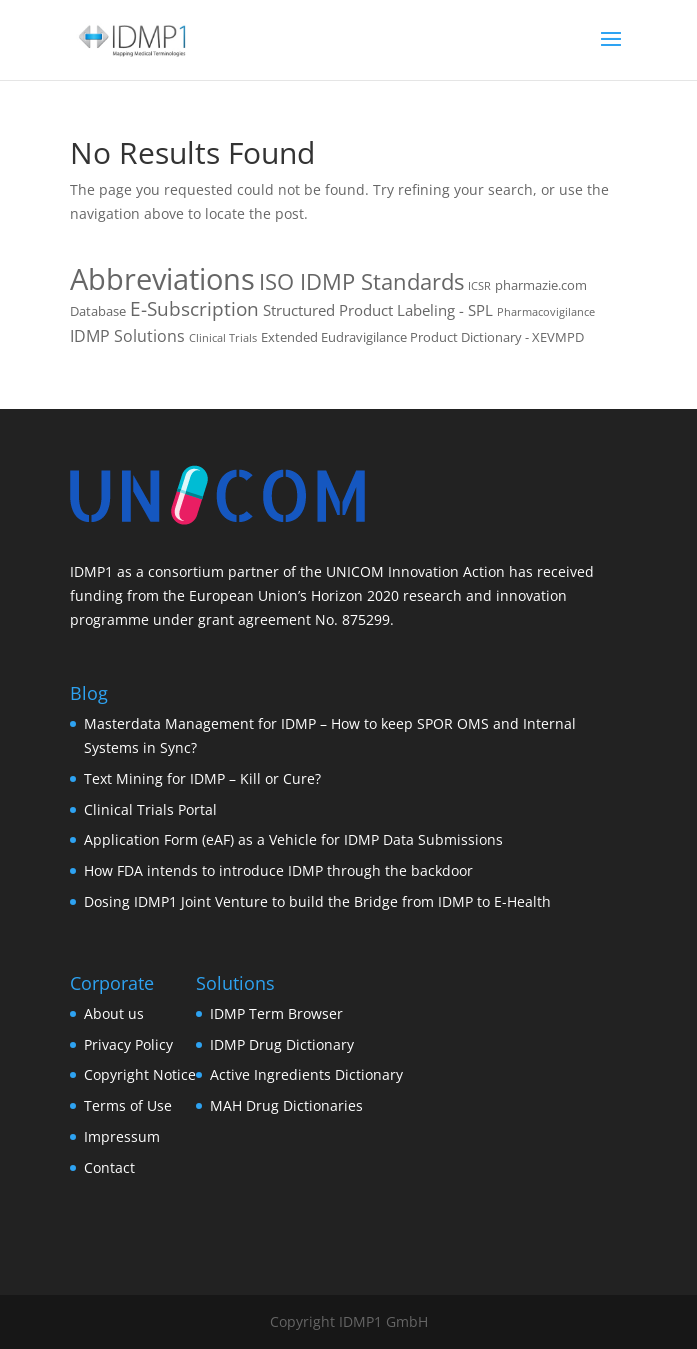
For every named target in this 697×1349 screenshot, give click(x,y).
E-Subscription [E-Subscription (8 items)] (194, 309)
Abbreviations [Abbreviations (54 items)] (162, 279)
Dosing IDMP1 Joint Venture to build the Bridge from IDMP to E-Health (317, 901)
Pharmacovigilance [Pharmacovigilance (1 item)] (546, 312)
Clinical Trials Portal (150, 809)
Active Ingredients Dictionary (306, 1074)
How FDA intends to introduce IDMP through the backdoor (278, 870)
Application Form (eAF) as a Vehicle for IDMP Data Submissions (293, 839)
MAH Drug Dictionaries (286, 1105)
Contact (109, 1167)
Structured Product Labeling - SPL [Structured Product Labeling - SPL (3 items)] (378, 310)
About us (114, 1013)
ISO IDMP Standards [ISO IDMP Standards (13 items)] (361, 281)
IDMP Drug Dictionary (282, 1044)
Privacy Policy (128, 1044)
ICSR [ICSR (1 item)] (479, 286)
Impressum (122, 1136)
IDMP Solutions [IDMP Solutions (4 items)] (127, 336)
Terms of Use (128, 1105)
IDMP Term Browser (276, 1013)
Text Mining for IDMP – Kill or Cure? (202, 778)
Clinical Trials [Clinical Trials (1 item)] (223, 338)
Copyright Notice (140, 1074)
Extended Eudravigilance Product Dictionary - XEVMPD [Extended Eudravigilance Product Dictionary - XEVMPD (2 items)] (422, 337)
